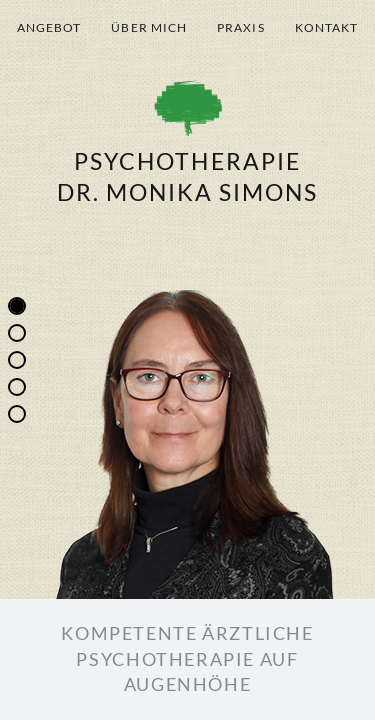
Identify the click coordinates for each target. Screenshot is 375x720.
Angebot (49, 27)
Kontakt (327, 27)
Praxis (240, 27)
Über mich (149, 27)
